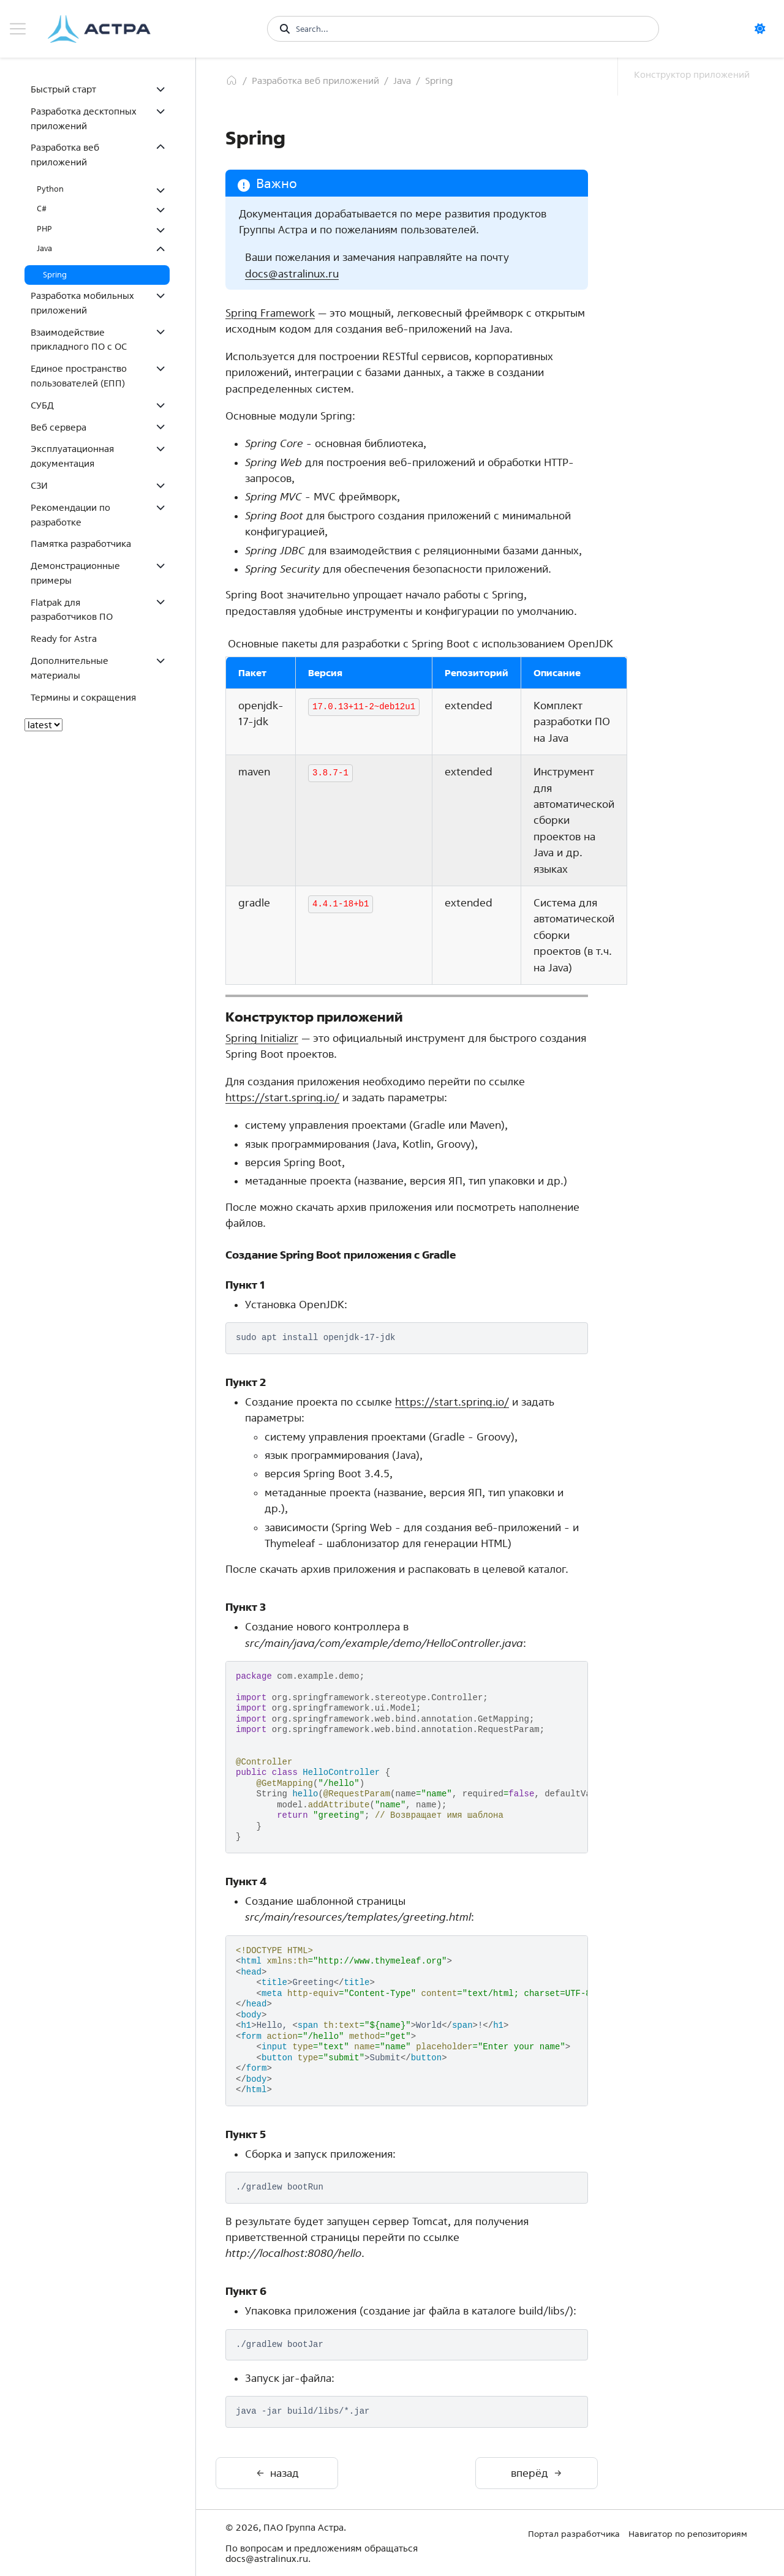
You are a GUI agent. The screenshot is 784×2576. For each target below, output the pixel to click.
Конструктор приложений (692, 74)
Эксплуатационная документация (72, 456)
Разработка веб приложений (65, 154)
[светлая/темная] (764, 28)
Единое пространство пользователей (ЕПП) (79, 375)
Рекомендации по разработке (70, 514)
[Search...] (471, 29)
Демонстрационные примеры (75, 573)
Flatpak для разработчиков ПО (72, 609)
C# (42, 208)
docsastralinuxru (292, 273)
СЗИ (39, 485)
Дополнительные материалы (69, 667)
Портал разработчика (574, 2534)
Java (44, 248)
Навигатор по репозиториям (687, 2534)
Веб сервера (58, 427)
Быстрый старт (63, 89)
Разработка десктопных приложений (84, 118)
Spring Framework (270, 312)
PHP (44, 228)
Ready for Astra (64, 638)
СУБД (42, 405)
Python (50, 189)
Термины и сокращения (83, 697)
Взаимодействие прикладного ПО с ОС (79, 339)
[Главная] (231, 80)
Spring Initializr (261, 1038)
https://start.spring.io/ (282, 1097)
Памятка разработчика (81, 543)
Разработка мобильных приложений (82, 302)
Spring (55, 274)
